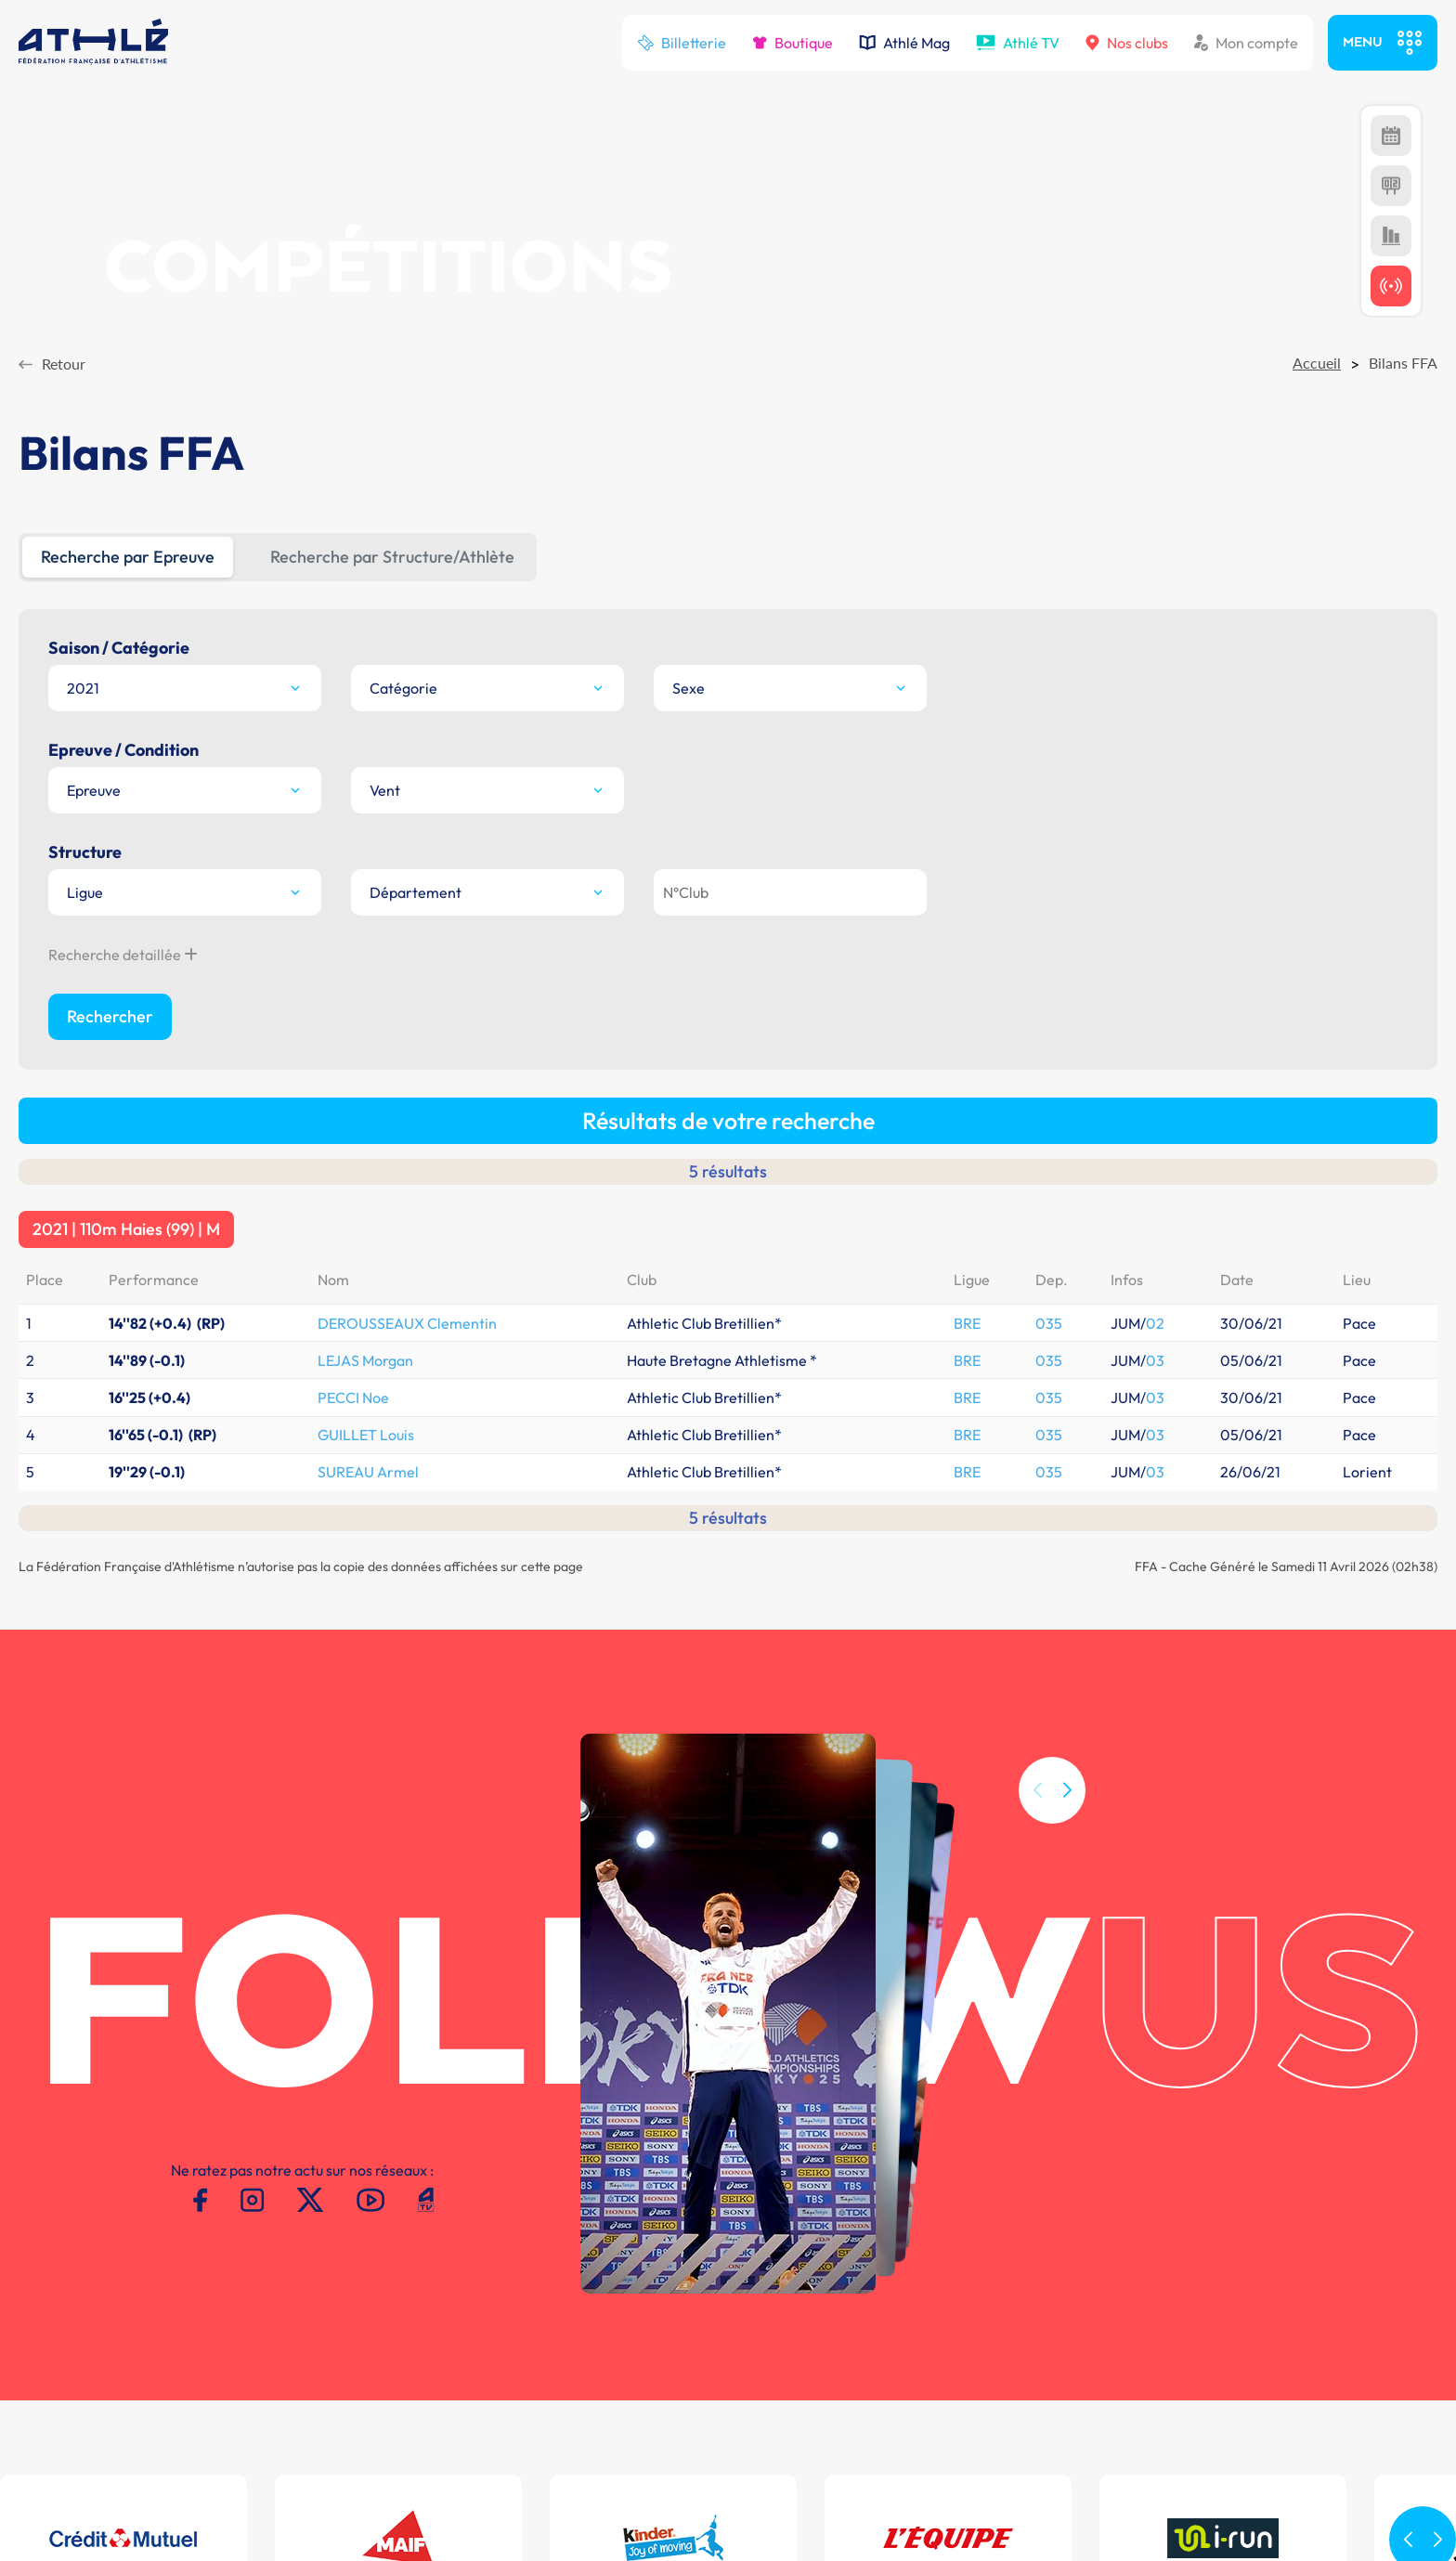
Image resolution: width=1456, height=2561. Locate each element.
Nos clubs (1127, 42)
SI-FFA (885, 2296)
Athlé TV (1018, 42)
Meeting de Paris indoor (1183, 2313)
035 (1048, 835)
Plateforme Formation (938, 2329)
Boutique (792, 42)
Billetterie (681, 42)
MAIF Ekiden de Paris (1173, 2329)
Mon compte (1246, 42)
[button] (1067, 1388)
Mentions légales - (244, 2442)
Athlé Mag (904, 42)
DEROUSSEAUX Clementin (407, 835)
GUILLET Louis (366, 946)
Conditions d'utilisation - (100, 2442)
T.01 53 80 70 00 (415, 2326)
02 (1155, 835)
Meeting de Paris (1160, 2296)
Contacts (336, 2442)
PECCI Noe (353, 909)
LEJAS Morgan (365, 872)
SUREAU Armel (368, 983)
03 (1155, 872)
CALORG (893, 2313)
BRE (967, 835)
